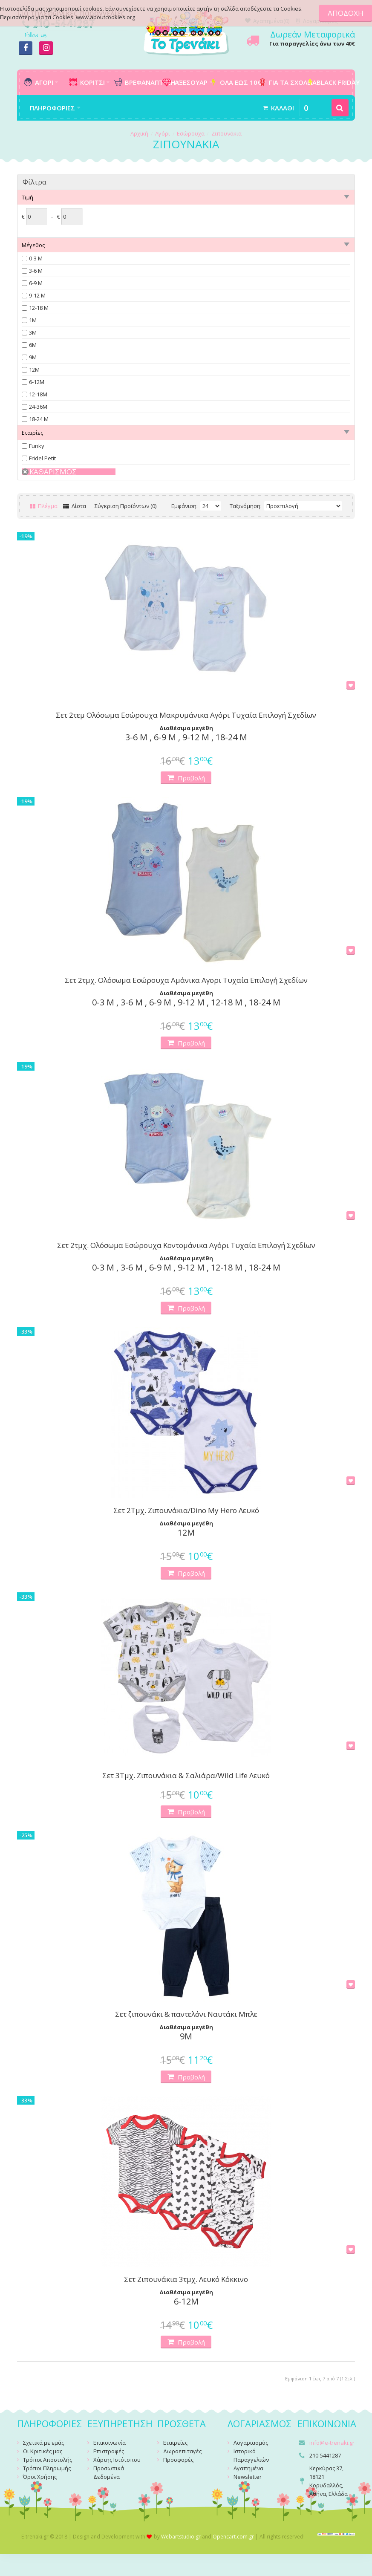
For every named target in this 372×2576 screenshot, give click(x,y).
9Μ (33, 357)
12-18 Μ (39, 308)
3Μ (33, 332)
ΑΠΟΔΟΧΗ (345, 13)
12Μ (34, 369)
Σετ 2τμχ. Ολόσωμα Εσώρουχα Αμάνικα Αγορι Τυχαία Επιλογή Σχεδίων (186, 980)
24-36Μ (38, 406)
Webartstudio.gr (181, 2536)
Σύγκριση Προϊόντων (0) (125, 506)
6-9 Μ (36, 283)
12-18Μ (38, 394)
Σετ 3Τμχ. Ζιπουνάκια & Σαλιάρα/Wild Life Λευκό (186, 1775)
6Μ (33, 345)
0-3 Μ (36, 258)
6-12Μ (36, 382)
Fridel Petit (42, 458)
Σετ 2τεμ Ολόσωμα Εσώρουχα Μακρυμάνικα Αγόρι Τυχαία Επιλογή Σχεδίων (186, 715)
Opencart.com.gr (233, 2536)
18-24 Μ (39, 419)
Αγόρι (162, 133)
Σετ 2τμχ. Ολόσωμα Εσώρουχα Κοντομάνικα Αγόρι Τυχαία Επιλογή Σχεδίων (186, 1245)
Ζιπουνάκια (226, 133)
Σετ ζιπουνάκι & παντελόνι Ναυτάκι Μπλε (186, 2014)
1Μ (33, 320)
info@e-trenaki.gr (332, 2442)
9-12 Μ (37, 295)
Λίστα (74, 506)
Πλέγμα (44, 506)
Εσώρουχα (191, 133)
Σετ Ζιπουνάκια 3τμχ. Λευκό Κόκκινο (186, 2279)
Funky (36, 446)
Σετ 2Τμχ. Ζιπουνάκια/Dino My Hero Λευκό (186, 1510)
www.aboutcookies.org (105, 17)
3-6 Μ (36, 270)
